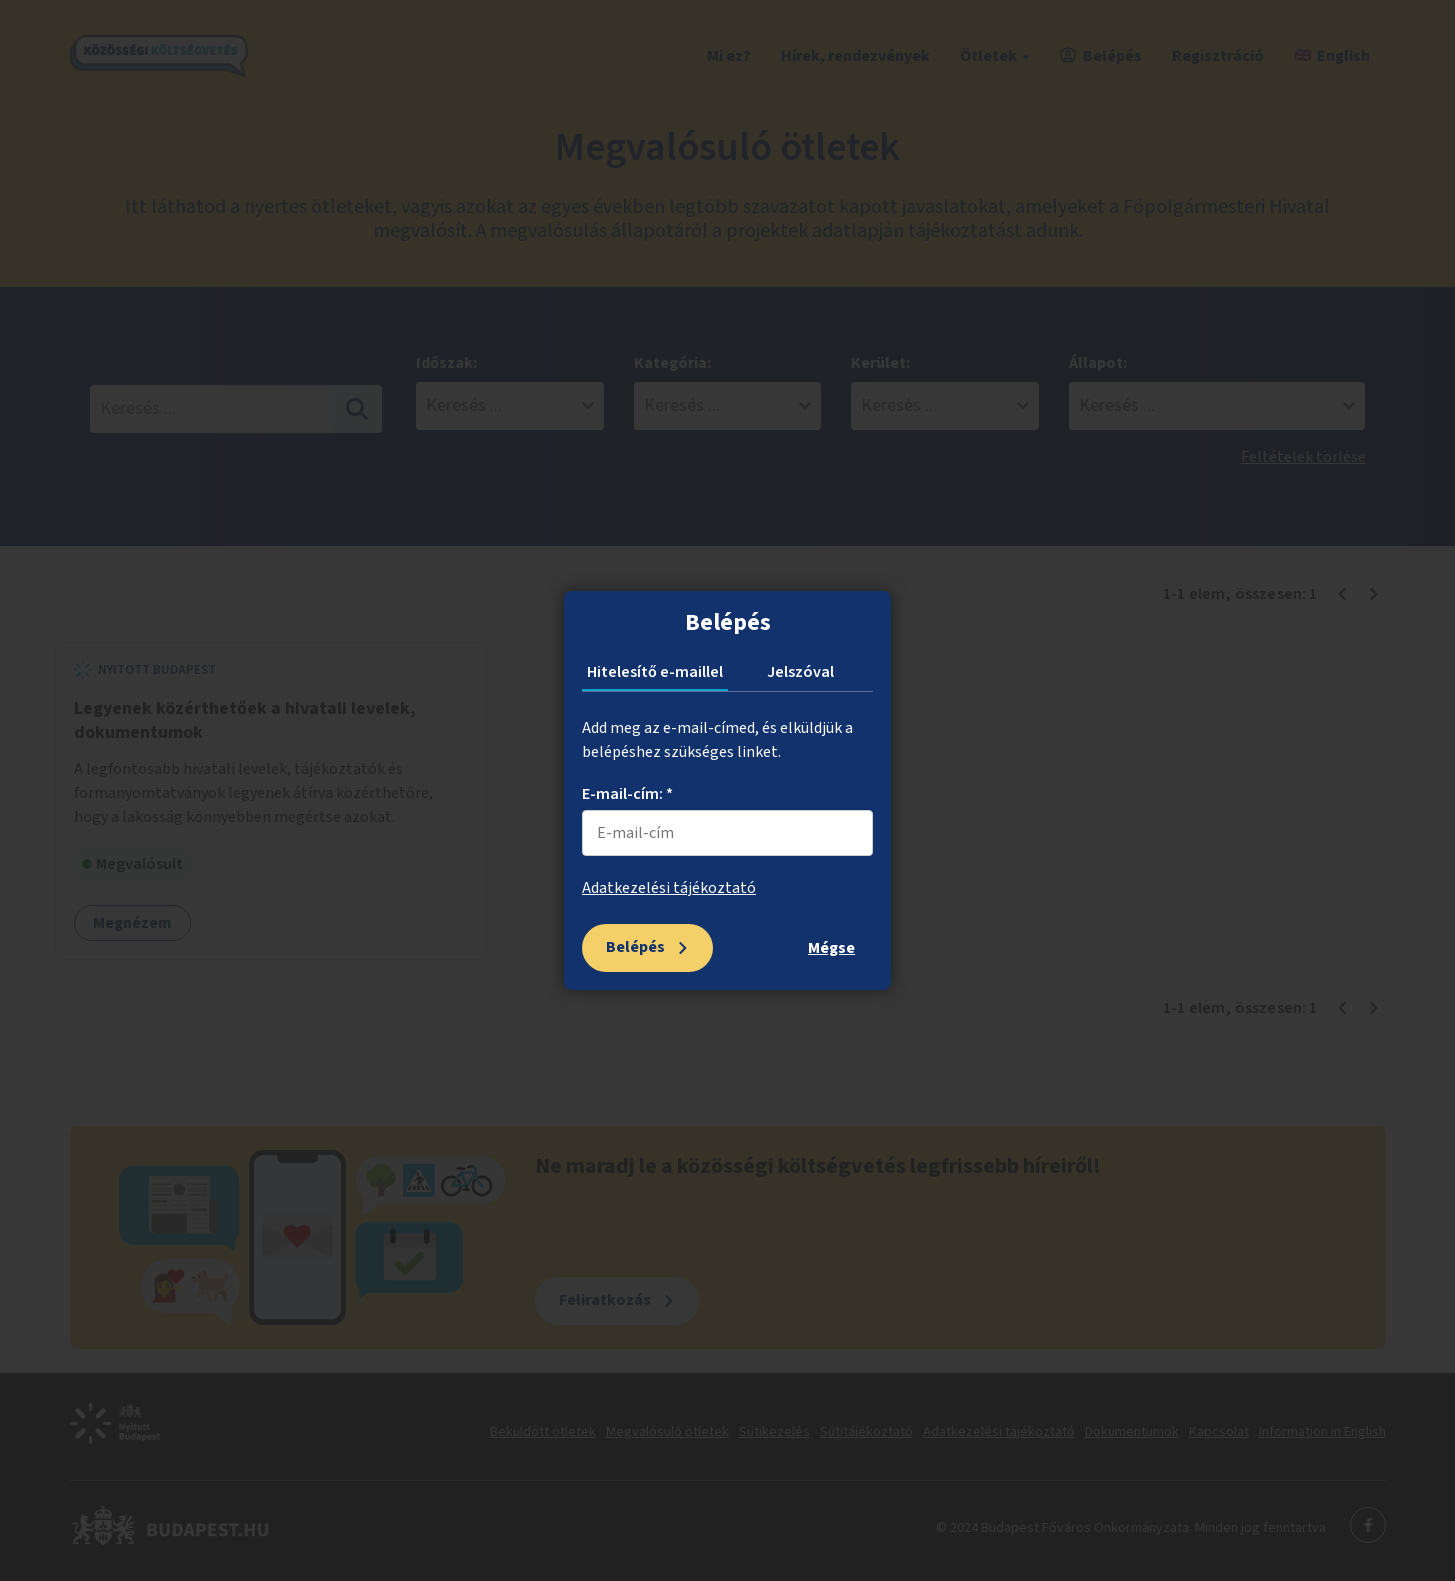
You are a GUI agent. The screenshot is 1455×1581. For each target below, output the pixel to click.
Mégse (831, 948)
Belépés (635, 947)
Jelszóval (800, 672)
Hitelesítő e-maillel (655, 672)
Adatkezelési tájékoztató (669, 888)
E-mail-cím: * (627, 794)
